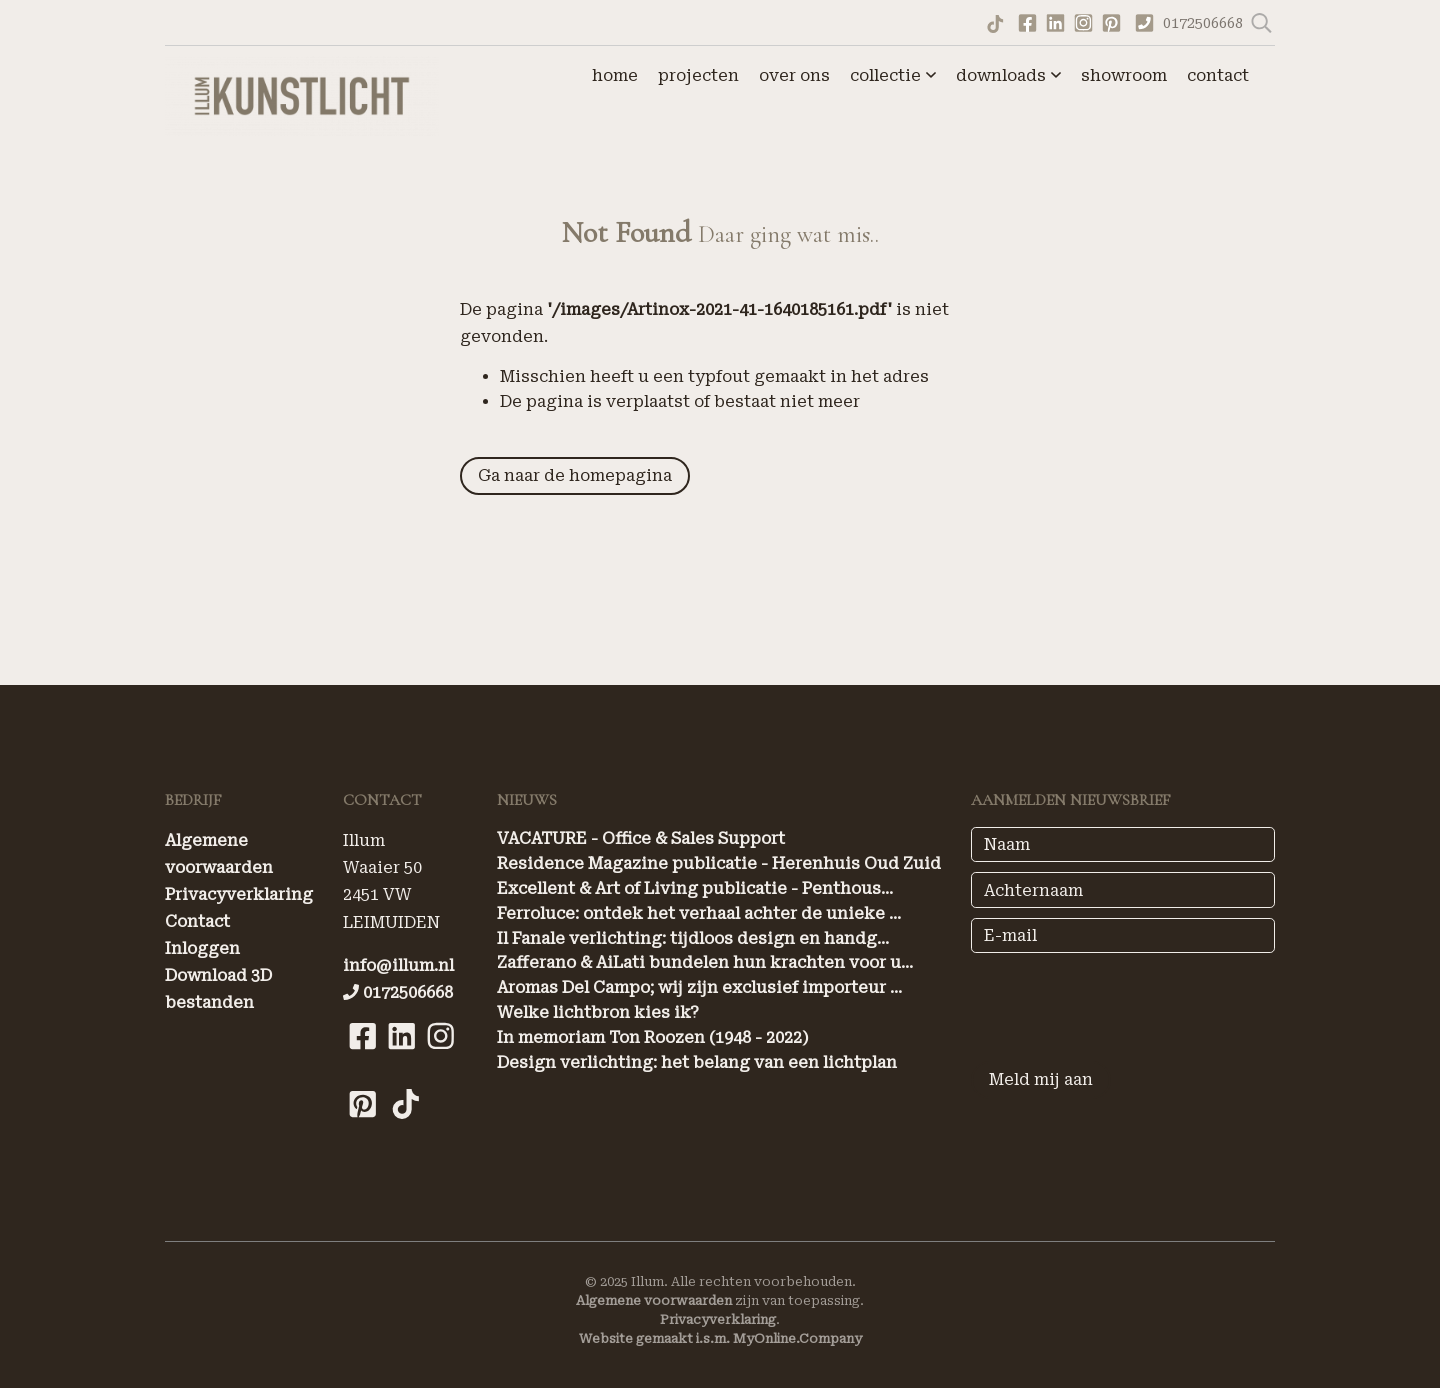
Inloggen (202, 948)
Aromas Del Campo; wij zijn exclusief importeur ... (699, 987)
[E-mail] (1123, 935)
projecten (698, 75)
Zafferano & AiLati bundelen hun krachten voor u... (705, 962)
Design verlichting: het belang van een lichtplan (697, 1062)
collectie (893, 75)
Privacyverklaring (239, 894)
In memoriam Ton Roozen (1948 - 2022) (653, 1037)
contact (1218, 75)
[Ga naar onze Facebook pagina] (1027, 21)
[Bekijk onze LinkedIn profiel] (1055, 21)
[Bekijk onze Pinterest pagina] (1111, 21)
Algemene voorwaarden (654, 1300)
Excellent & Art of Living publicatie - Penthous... (695, 888)
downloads (1008, 75)
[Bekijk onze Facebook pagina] (362, 1060)
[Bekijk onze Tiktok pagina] (405, 1128)
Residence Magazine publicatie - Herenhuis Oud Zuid (719, 863)
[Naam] (1123, 844)
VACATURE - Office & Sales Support (641, 838)
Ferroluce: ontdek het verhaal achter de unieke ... (699, 913)
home (615, 75)
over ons (794, 75)
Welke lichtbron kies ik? (598, 1012)
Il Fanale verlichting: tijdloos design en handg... (693, 938)
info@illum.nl (398, 965)
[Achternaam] (1123, 889)
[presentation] (1123, 1002)
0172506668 (1205, 23)
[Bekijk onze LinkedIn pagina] (401, 1060)
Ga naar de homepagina (575, 475)
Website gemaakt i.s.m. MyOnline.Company (720, 1338)
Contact (197, 921)
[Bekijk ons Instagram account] (1083, 21)
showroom (1124, 75)
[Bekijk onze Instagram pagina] (440, 1060)
